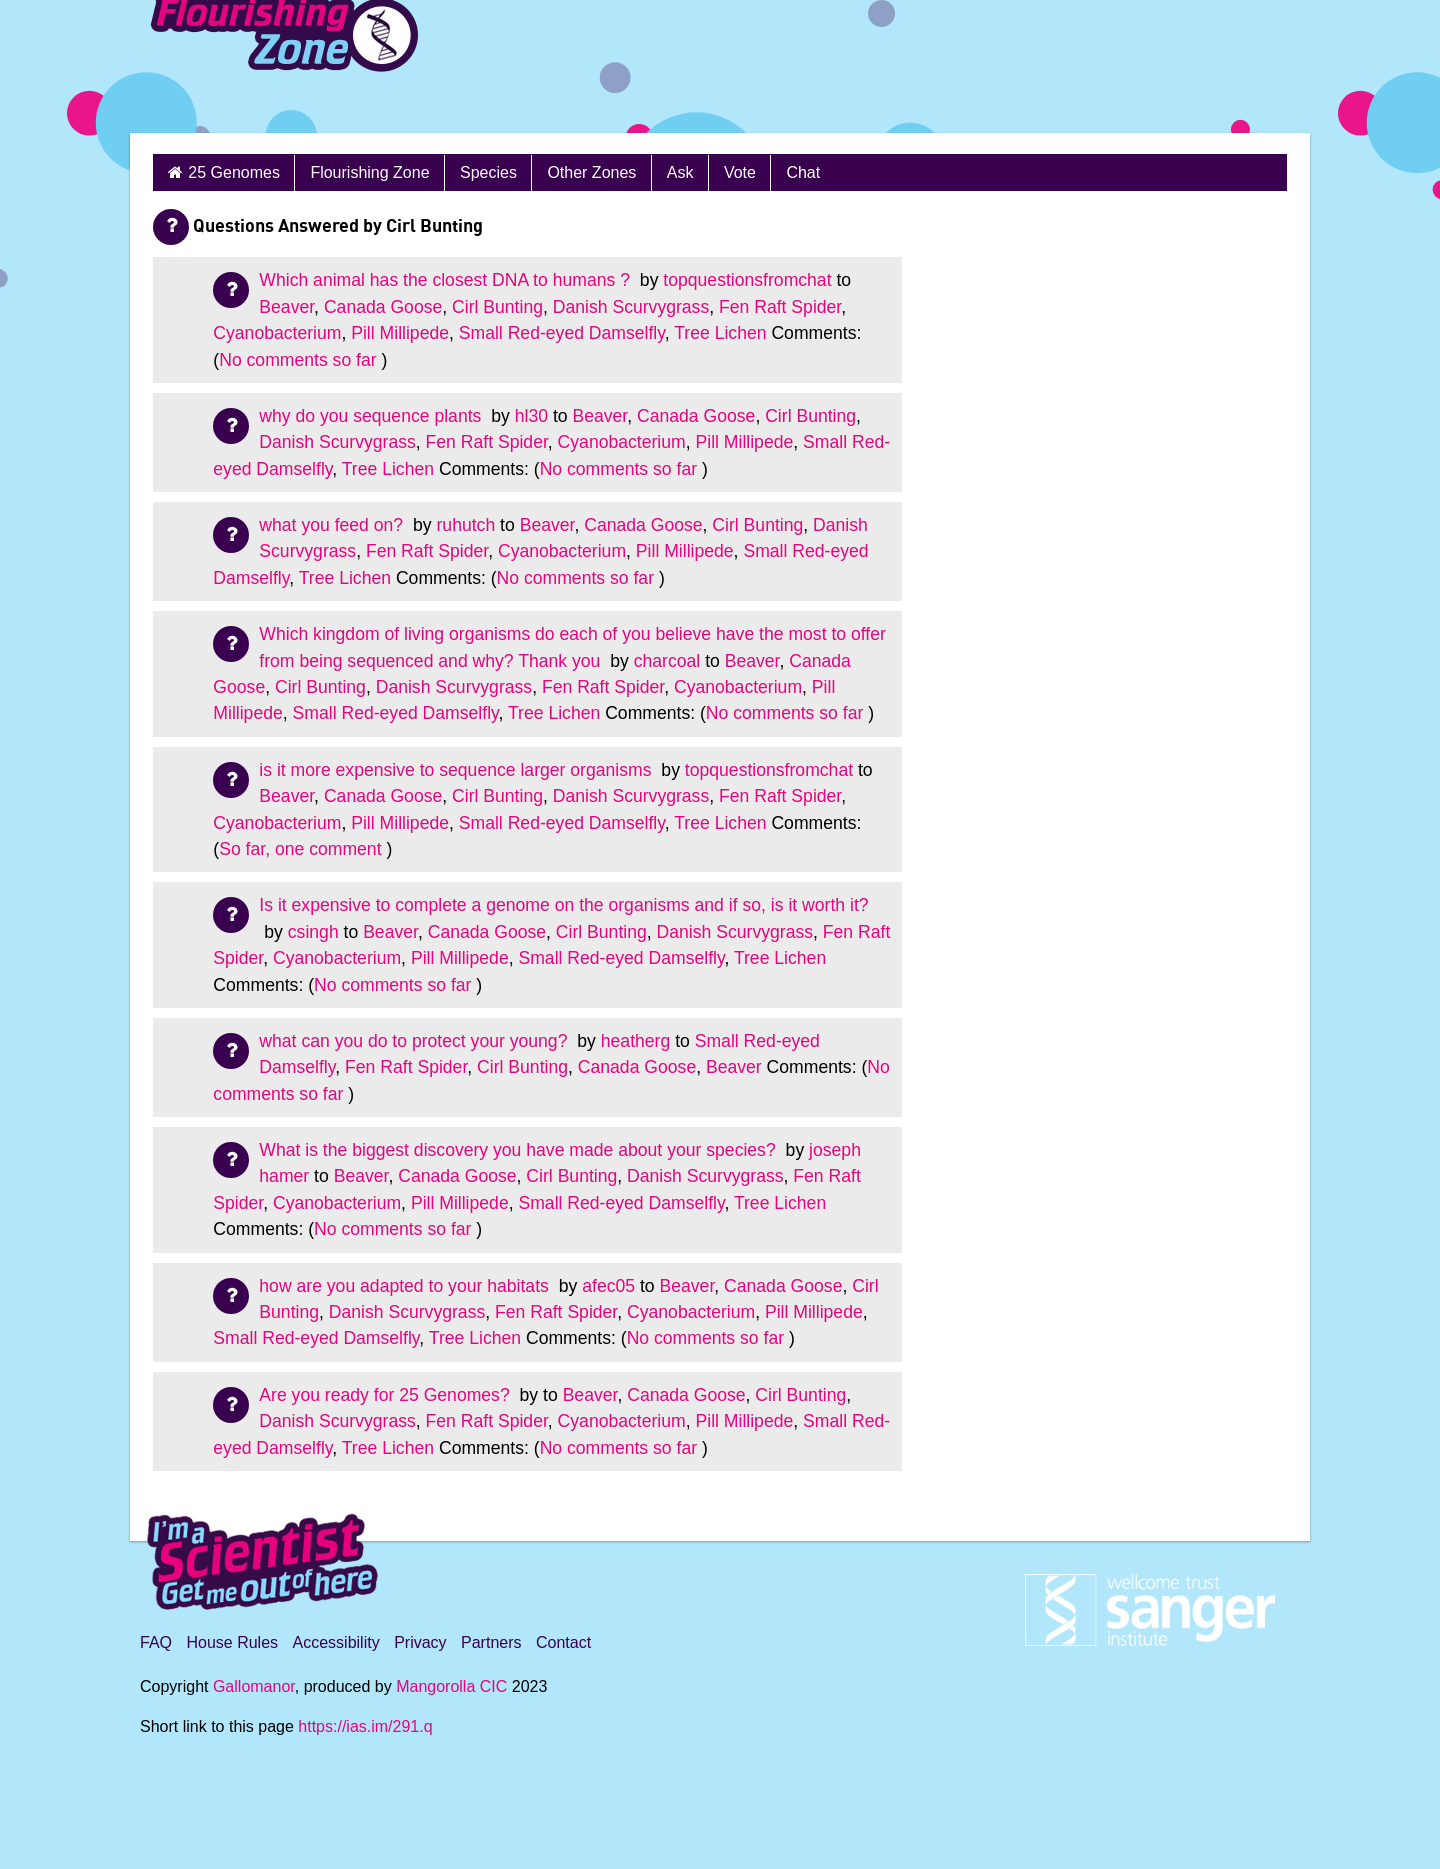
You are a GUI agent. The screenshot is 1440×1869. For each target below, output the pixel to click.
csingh (313, 932)
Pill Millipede (400, 333)
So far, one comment (300, 849)
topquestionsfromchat (747, 280)
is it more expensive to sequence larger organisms (457, 770)
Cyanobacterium (277, 333)
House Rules (232, 1642)
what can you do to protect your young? (415, 1041)
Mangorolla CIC (451, 1686)
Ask (680, 172)
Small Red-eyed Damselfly (562, 333)
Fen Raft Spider (780, 307)
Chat (803, 172)
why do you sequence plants (372, 416)
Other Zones (591, 172)
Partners (491, 1642)
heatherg (635, 1041)
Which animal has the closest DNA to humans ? (447, 280)
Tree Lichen (720, 333)
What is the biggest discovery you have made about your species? (519, 1150)
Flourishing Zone (369, 172)
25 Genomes (234, 172)
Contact (563, 1642)
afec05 (608, 1286)
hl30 (531, 416)
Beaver (286, 307)
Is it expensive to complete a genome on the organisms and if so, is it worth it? (563, 905)
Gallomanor (254, 1686)
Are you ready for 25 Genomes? (386, 1395)
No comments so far (297, 360)
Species (488, 172)
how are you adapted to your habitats (406, 1286)
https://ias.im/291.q (365, 1726)
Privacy (420, 1642)
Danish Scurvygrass (631, 307)
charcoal (667, 661)
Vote (740, 172)
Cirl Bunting (497, 307)
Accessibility (336, 1642)
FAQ (156, 1642)
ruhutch (466, 525)
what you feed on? (333, 525)
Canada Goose (383, 307)
